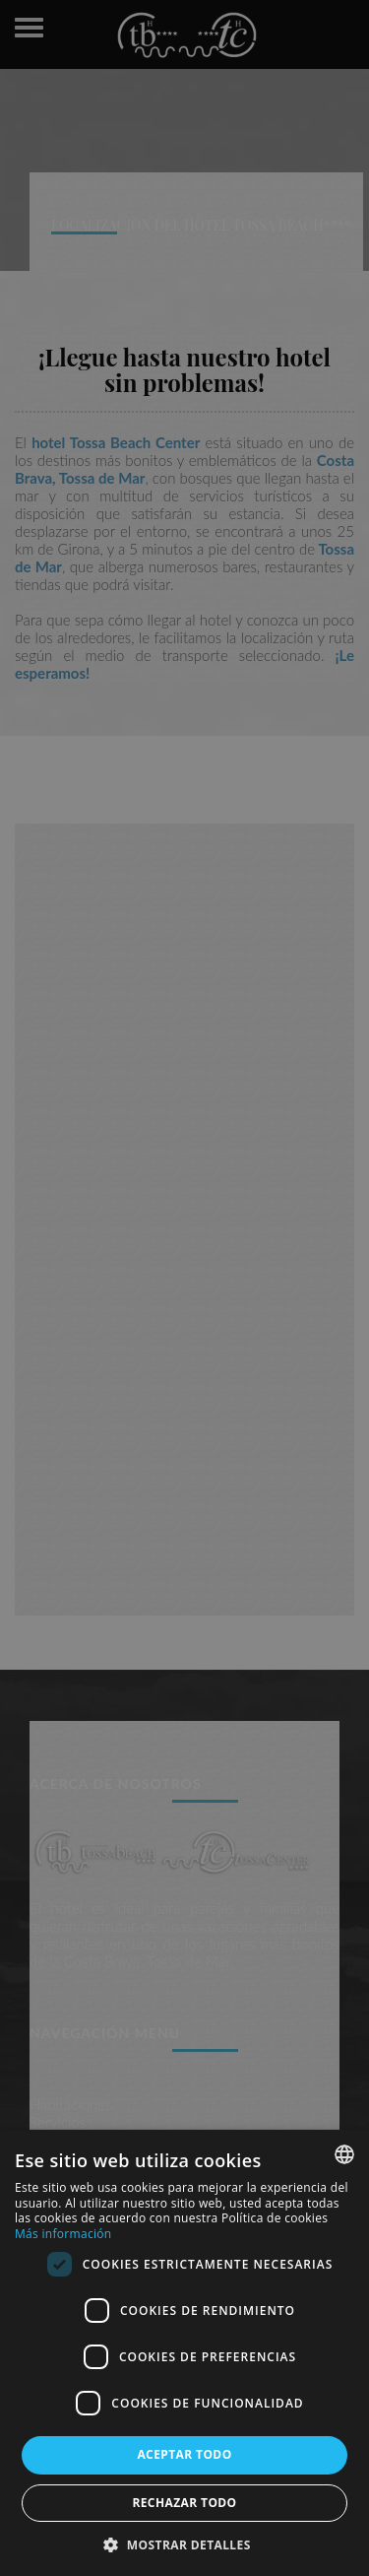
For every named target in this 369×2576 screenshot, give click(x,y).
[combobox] (344, 2154)
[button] (184, 2544)
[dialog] (184, 2353)
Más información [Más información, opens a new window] (63, 2233)
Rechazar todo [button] (184, 2502)
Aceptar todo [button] (184, 2454)
